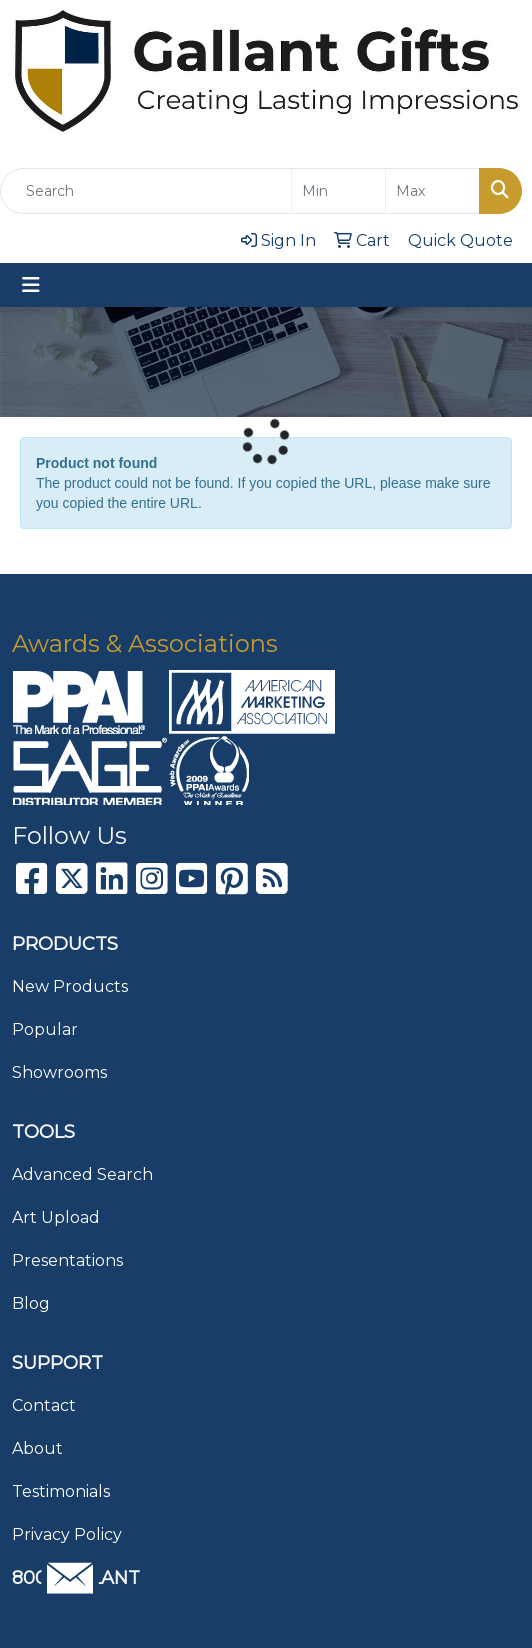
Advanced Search (82, 1174)
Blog (31, 1303)
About (37, 1448)
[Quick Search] (146, 191)
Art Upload (56, 1217)
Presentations (67, 1260)
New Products (70, 986)
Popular (45, 1029)
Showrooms (59, 1072)
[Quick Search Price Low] (338, 191)
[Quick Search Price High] (432, 191)
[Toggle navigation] (31, 285)
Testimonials (61, 1491)
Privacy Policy (67, 1534)
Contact (44, 1405)
